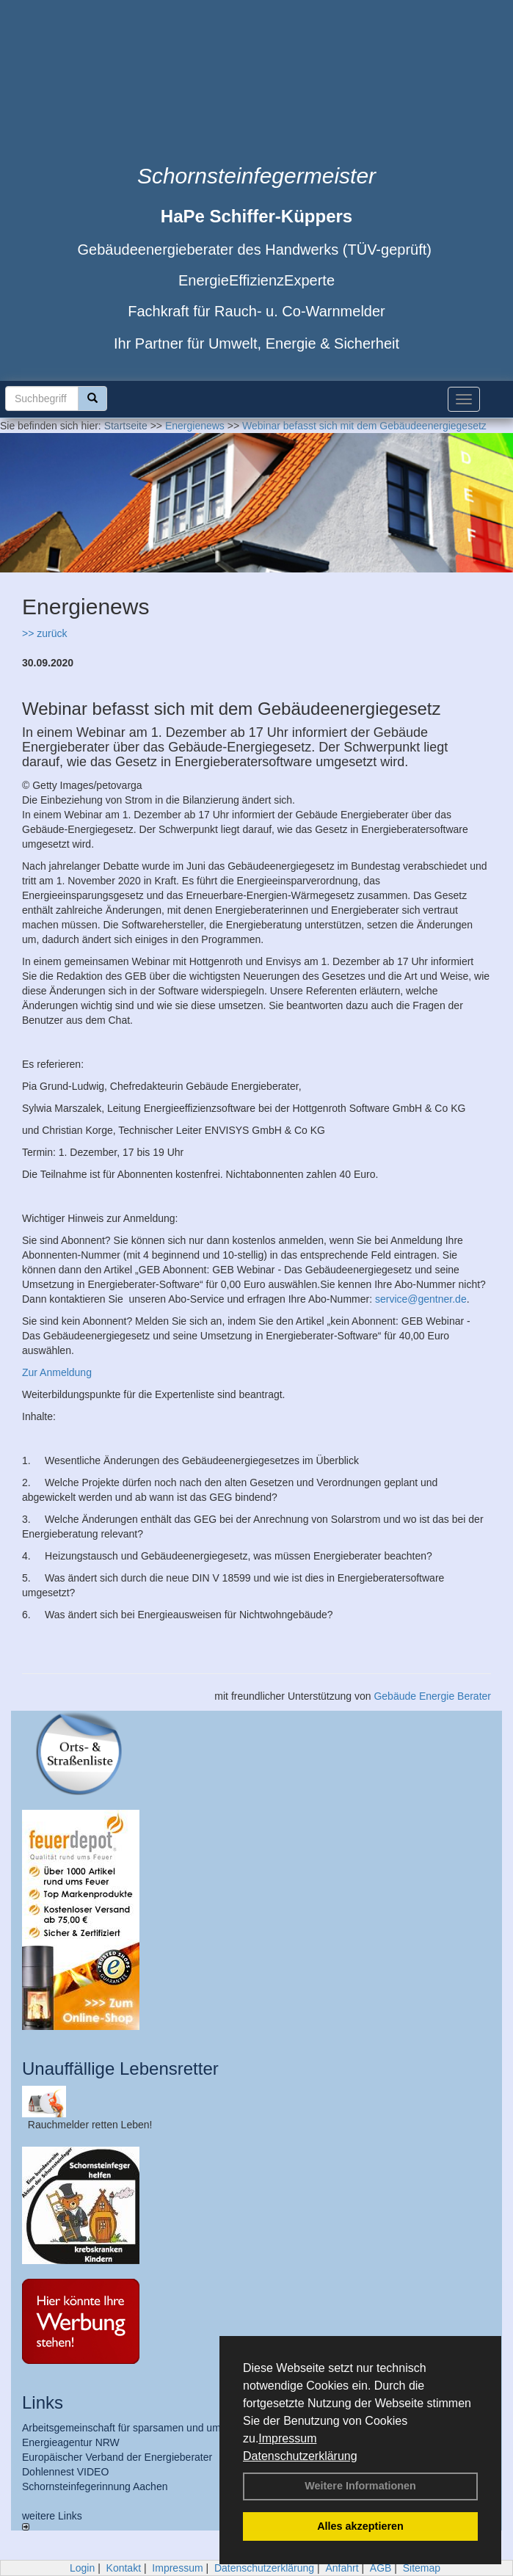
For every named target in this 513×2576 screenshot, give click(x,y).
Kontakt (123, 2568)
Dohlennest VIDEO (65, 2472)
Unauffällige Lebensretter (120, 2068)
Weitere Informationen (360, 2486)
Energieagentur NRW (71, 2442)
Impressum (287, 2438)
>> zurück (44, 633)
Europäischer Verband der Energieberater (117, 2457)
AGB (381, 2568)
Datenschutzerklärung (300, 2456)
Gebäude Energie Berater (432, 1696)
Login (82, 2568)
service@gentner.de (421, 1299)
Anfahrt (341, 2568)
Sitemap (421, 2568)
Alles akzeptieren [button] (360, 2526)
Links (42, 2402)
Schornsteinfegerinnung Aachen (94, 2486)
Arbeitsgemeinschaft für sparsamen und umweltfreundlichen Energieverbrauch (200, 2428)
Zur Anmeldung (57, 1372)
